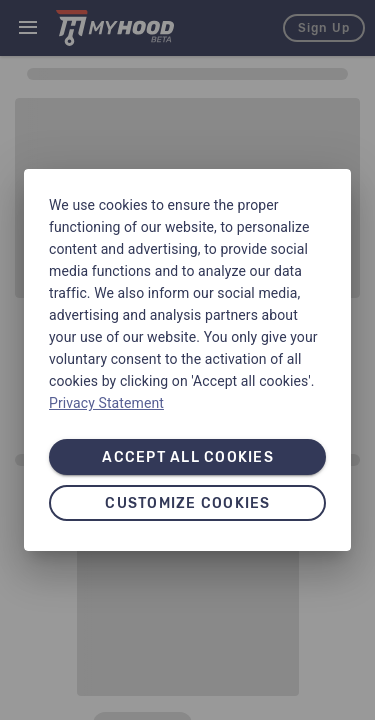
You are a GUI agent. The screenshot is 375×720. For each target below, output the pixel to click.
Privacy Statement (106, 403)
